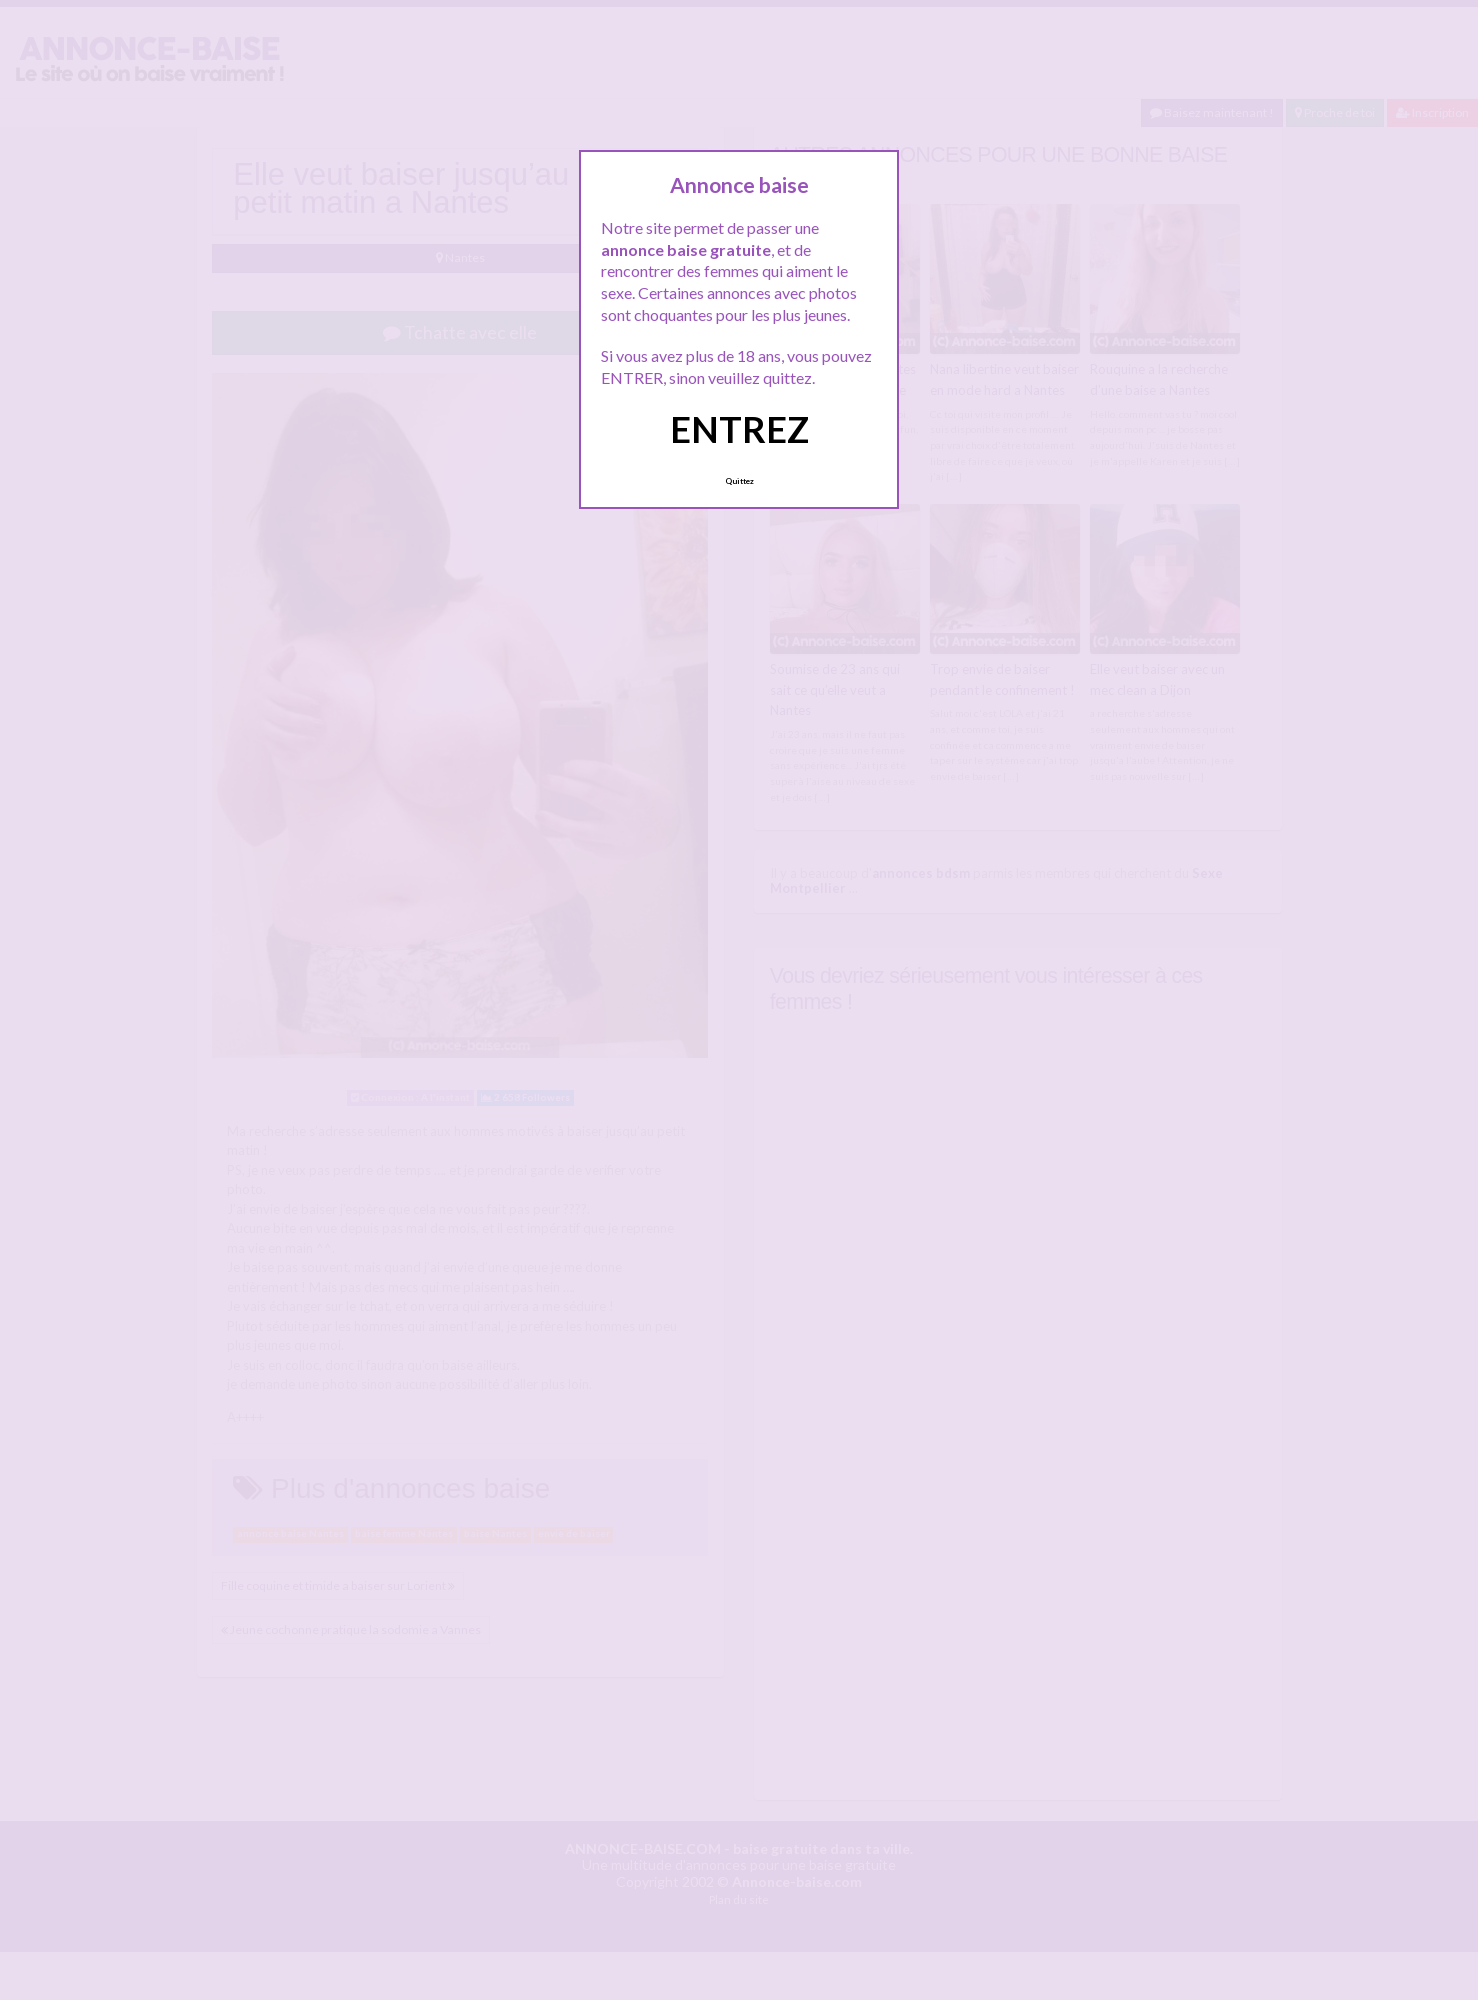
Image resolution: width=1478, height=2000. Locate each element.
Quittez (739, 481)
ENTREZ (739, 429)
